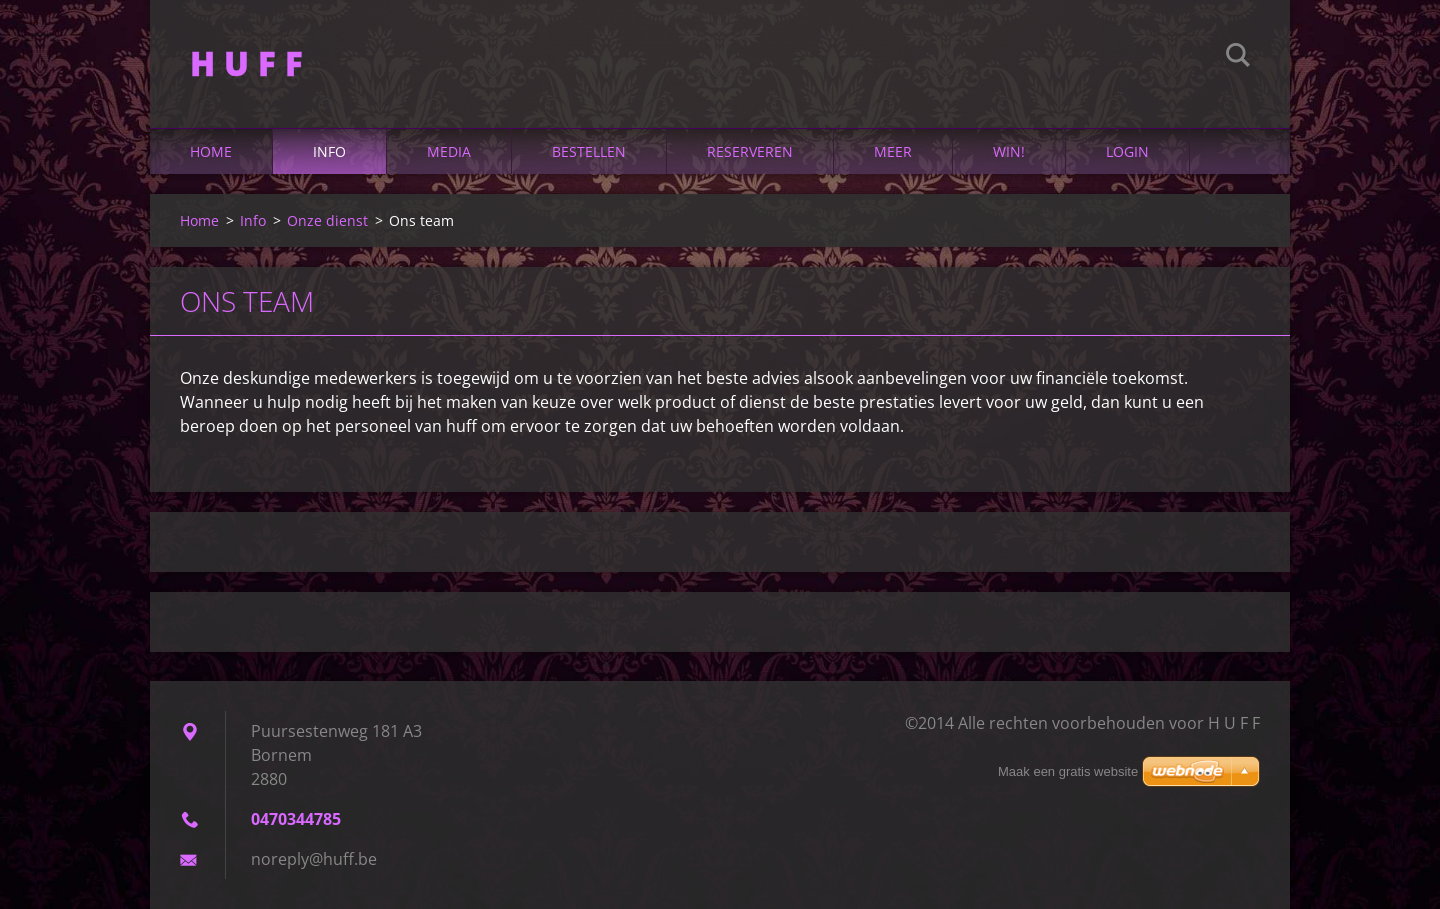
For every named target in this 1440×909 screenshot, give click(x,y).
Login (1127, 151)
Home (211, 151)
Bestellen (589, 151)
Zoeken (1238, 58)
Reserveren (750, 151)
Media (449, 151)
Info (329, 151)
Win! (1009, 151)
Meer (893, 151)
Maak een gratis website (1068, 771)
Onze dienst (327, 220)
